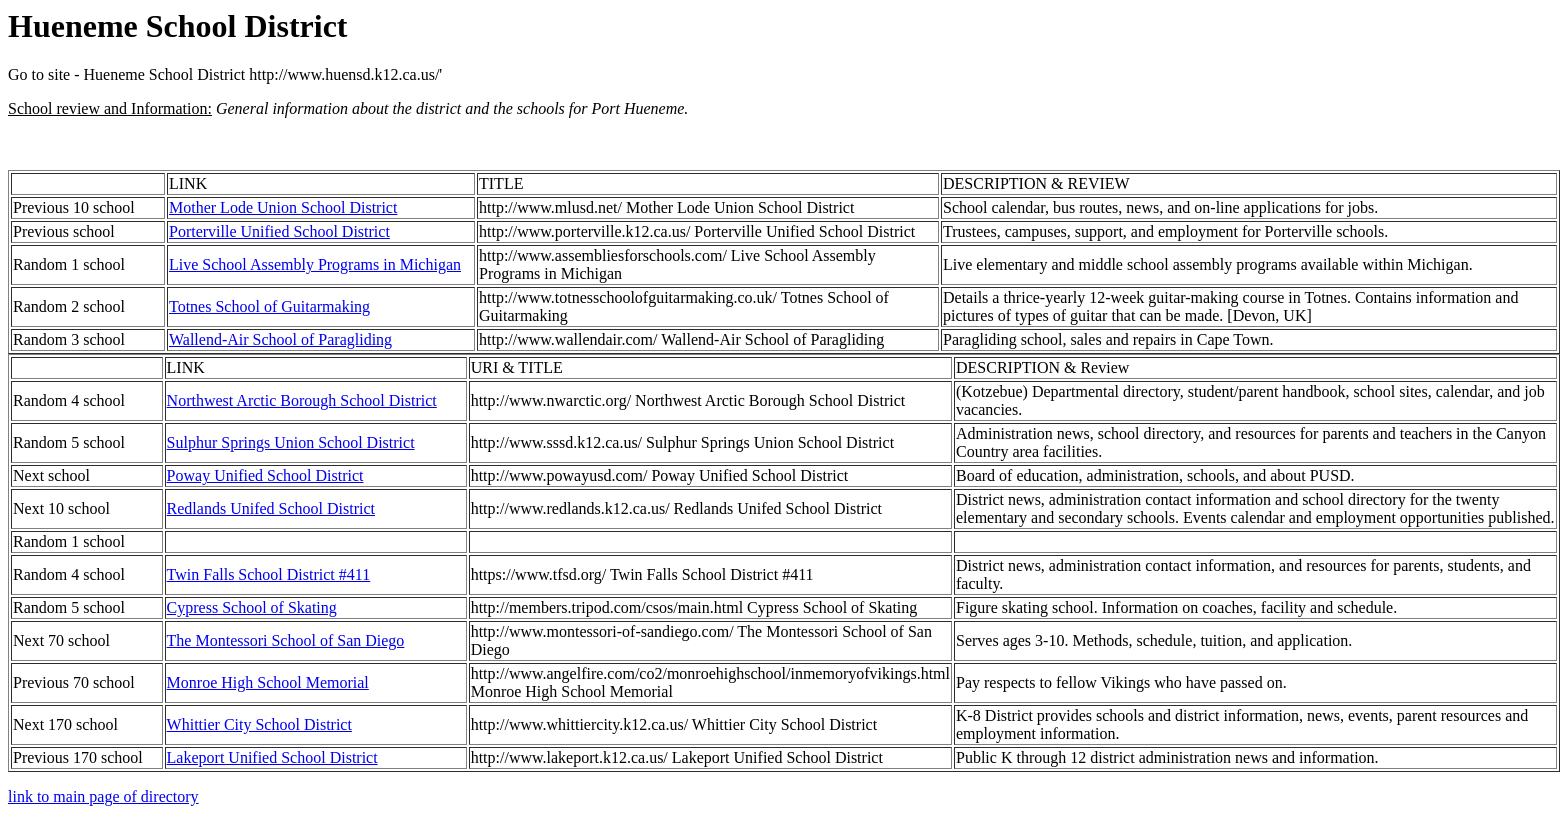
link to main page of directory (103, 796)
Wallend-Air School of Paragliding (280, 339)
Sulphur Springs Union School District (291, 442)
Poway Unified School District (265, 475)
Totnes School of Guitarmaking (269, 306)
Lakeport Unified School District (272, 757)
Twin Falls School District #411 (269, 574)
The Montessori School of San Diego (286, 640)
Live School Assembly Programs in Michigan (315, 264)
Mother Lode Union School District (283, 207)
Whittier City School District (259, 724)
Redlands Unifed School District (271, 508)
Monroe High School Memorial (268, 682)
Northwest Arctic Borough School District (302, 400)
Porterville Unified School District (279, 231)
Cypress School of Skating (252, 607)
